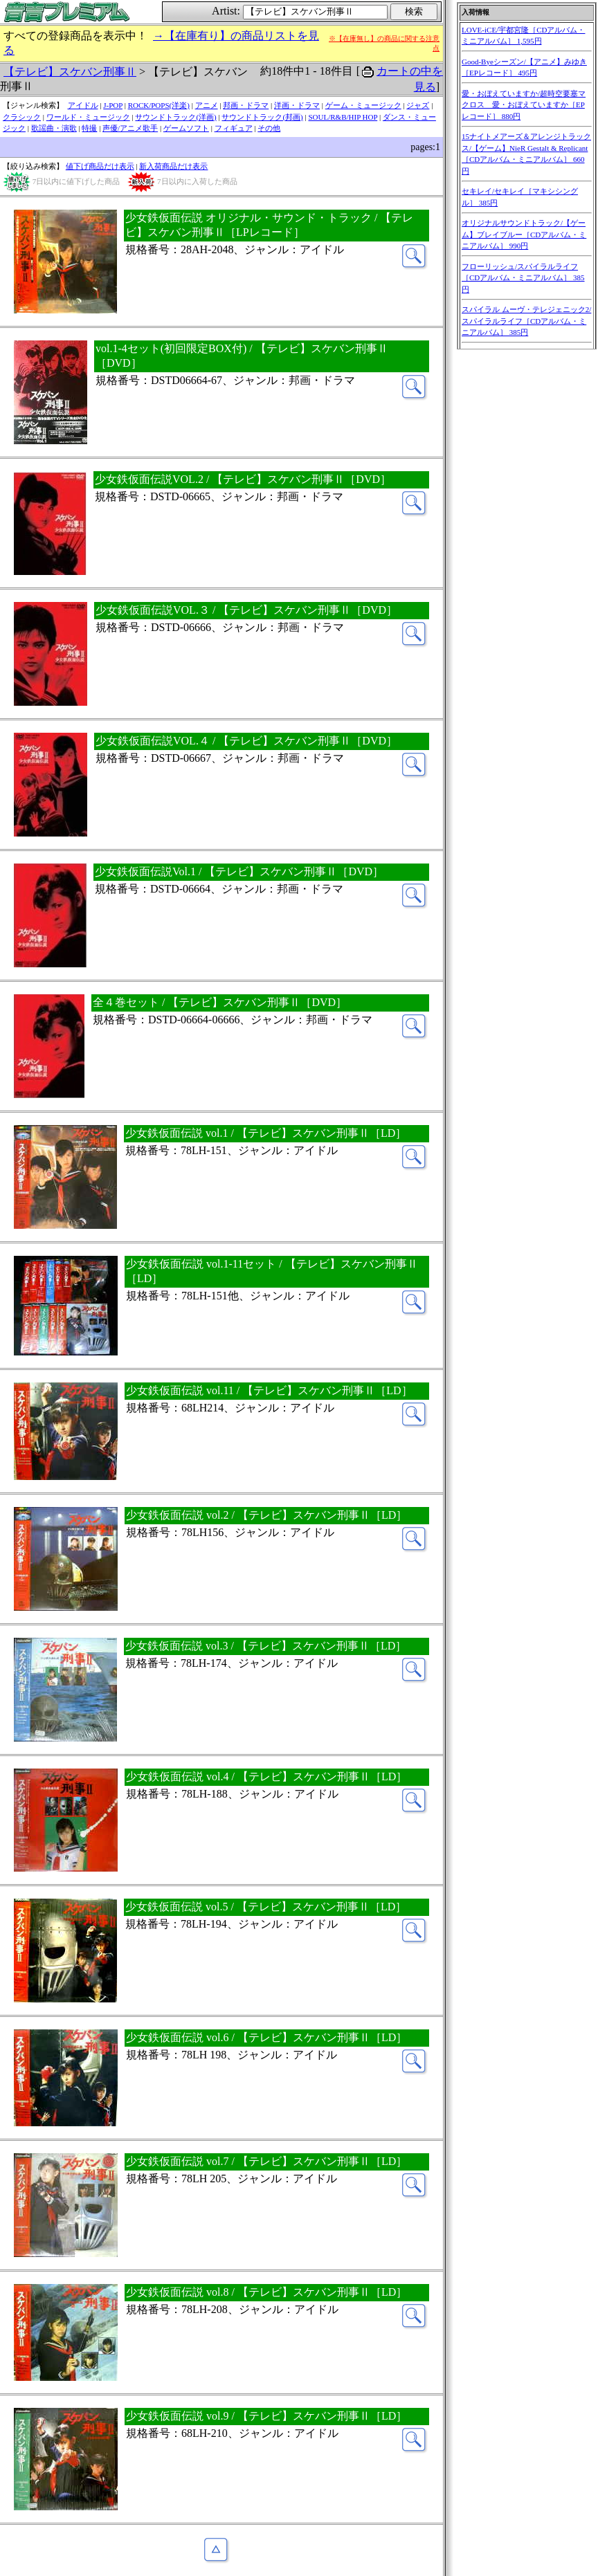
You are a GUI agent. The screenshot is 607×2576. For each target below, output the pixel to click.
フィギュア (234, 128)
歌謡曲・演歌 (54, 128)
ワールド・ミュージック (88, 117)
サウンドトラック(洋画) (175, 117)
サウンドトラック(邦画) (261, 117)
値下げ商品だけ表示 (100, 166)
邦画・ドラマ (246, 105)
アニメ (206, 105)
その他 (268, 128)
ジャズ (417, 105)
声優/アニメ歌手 (130, 128)
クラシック (22, 117)
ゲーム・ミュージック (363, 105)
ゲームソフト (186, 128)
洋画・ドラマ (297, 105)
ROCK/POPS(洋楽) (159, 105)
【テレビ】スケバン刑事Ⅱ (69, 71)
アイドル (83, 105)
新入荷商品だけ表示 (173, 166)
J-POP (113, 105)
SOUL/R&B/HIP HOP (342, 117)
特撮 (89, 128)
